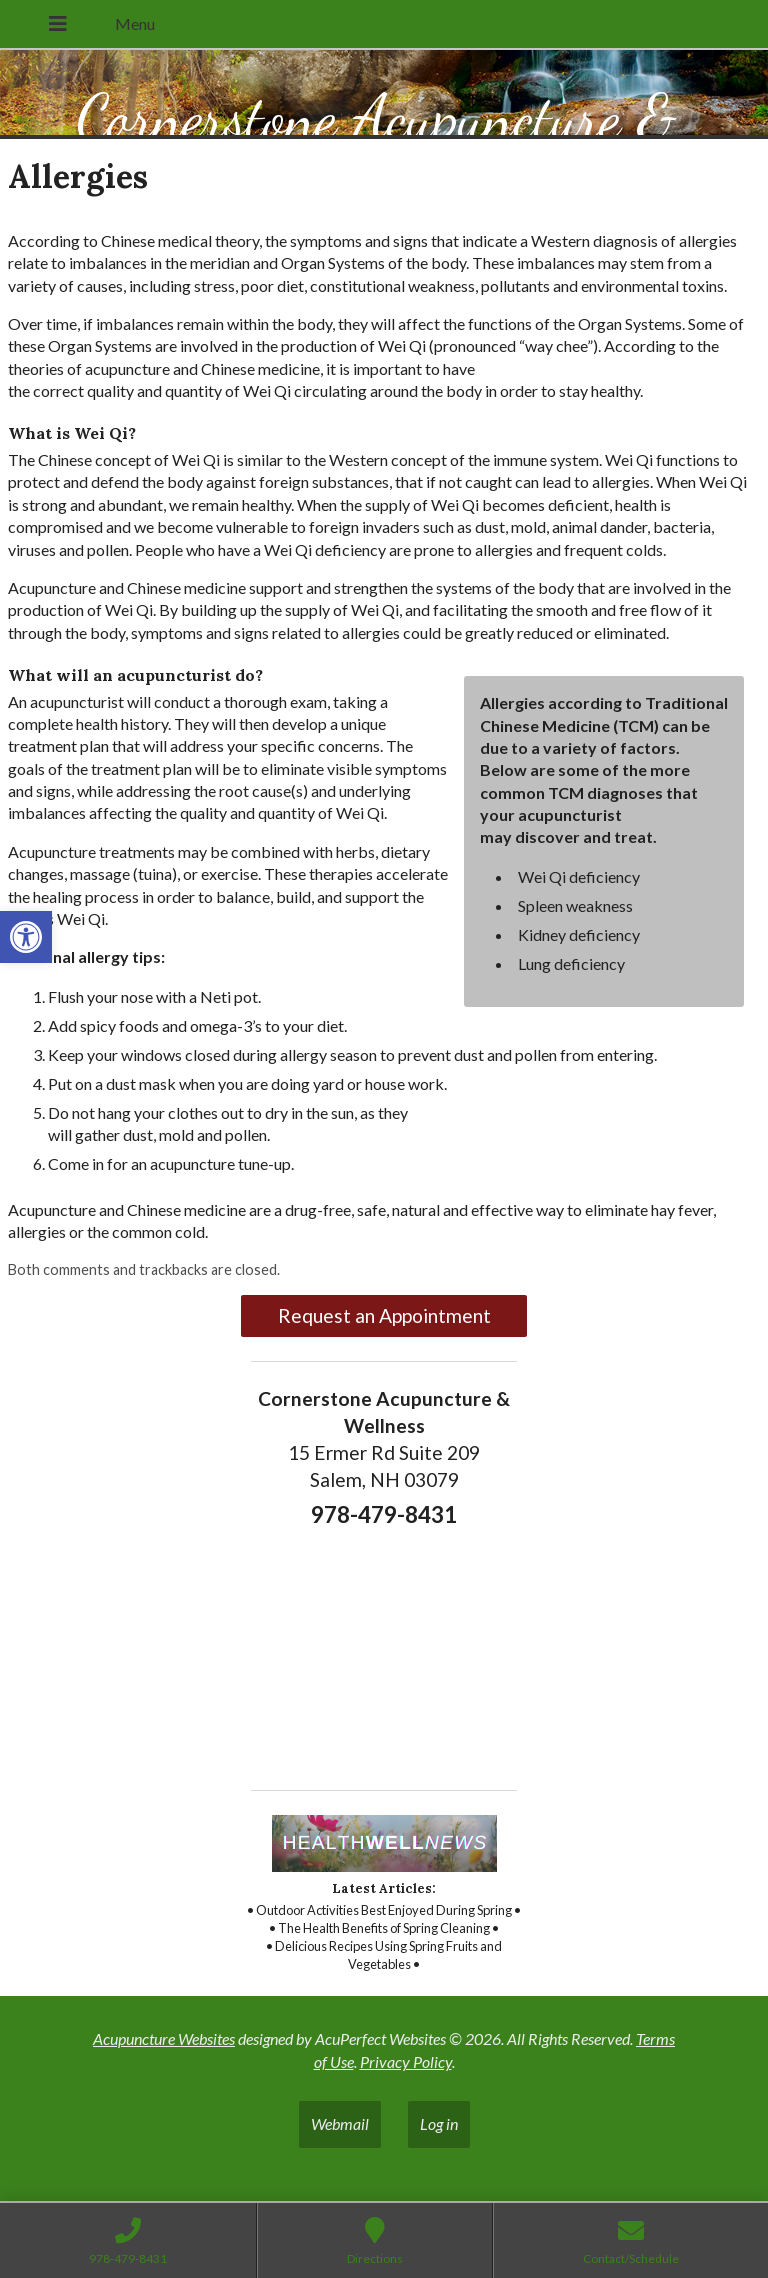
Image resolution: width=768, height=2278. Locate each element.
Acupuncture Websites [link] (164, 2038)
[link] (26, 937)
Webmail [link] (340, 2123)
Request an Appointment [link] (384, 1315)
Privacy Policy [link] (406, 2061)
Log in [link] (439, 2123)
